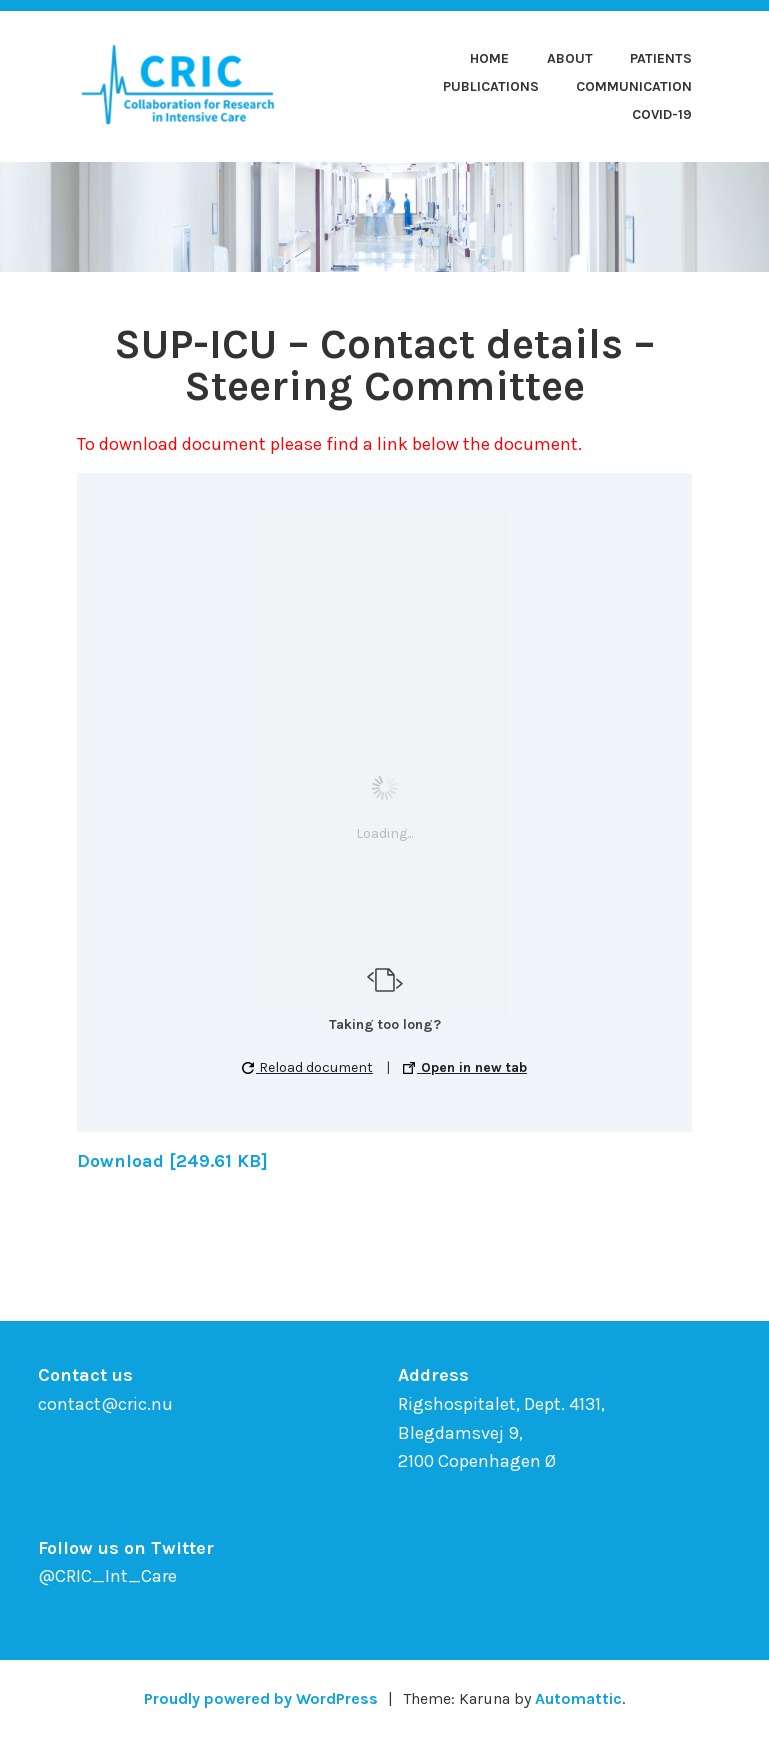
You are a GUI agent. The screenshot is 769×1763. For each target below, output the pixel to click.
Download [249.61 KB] (172, 1161)
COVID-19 (662, 114)
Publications (491, 86)
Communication (634, 86)
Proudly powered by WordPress (261, 1698)
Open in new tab (465, 1067)
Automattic (578, 1698)
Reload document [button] (307, 1067)
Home (489, 58)
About (570, 58)
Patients (661, 58)
